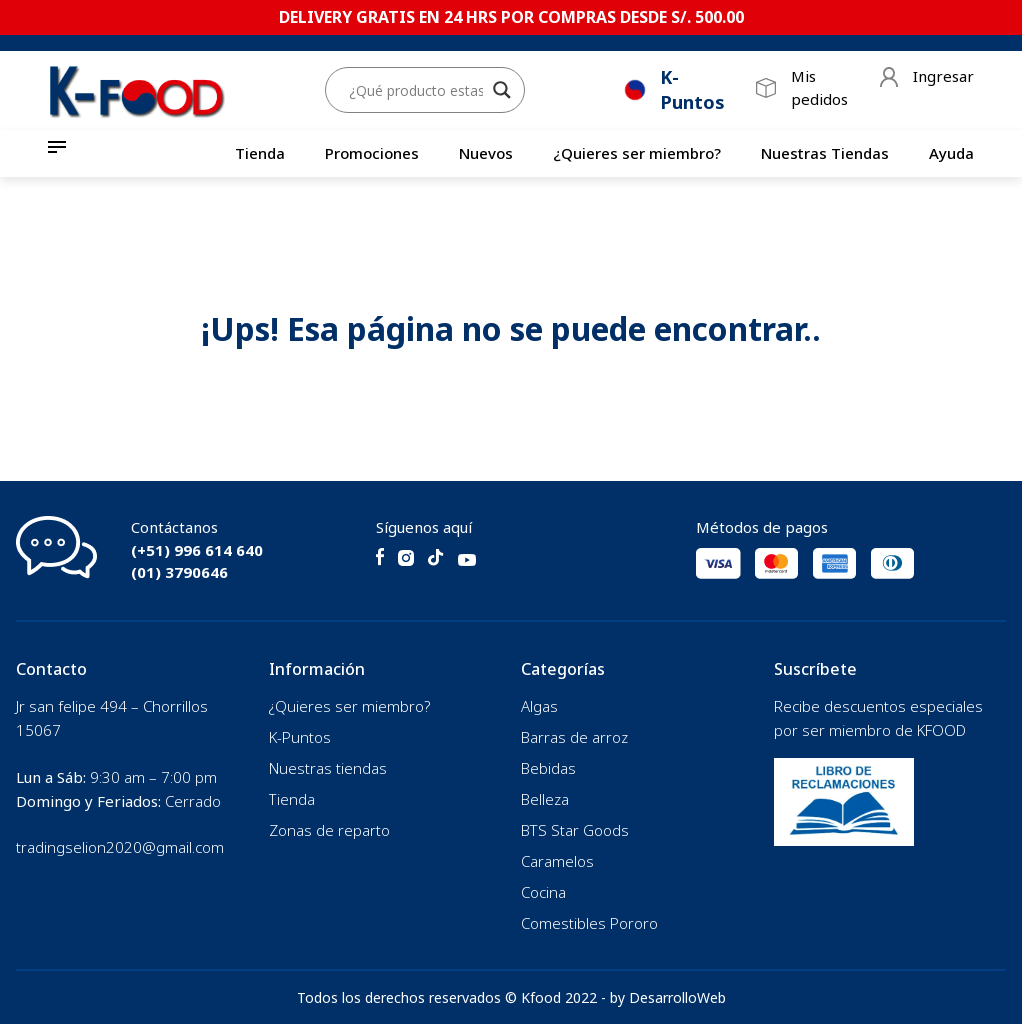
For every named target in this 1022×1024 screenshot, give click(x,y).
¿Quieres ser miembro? (637, 153)
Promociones (372, 153)
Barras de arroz (574, 737)
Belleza (545, 799)
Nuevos (486, 153)
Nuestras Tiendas (825, 153)
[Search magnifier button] (502, 91)
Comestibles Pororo (589, 923)
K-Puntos (300, 737)
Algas (539, 706)
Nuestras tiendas (328, 768)
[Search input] (416, 91)
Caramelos (557, 861)
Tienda (260, 153)
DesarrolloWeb (677, 997)
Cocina (543, 892)
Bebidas (548, 768)
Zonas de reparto (329, 830)
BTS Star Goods (575, 830)
